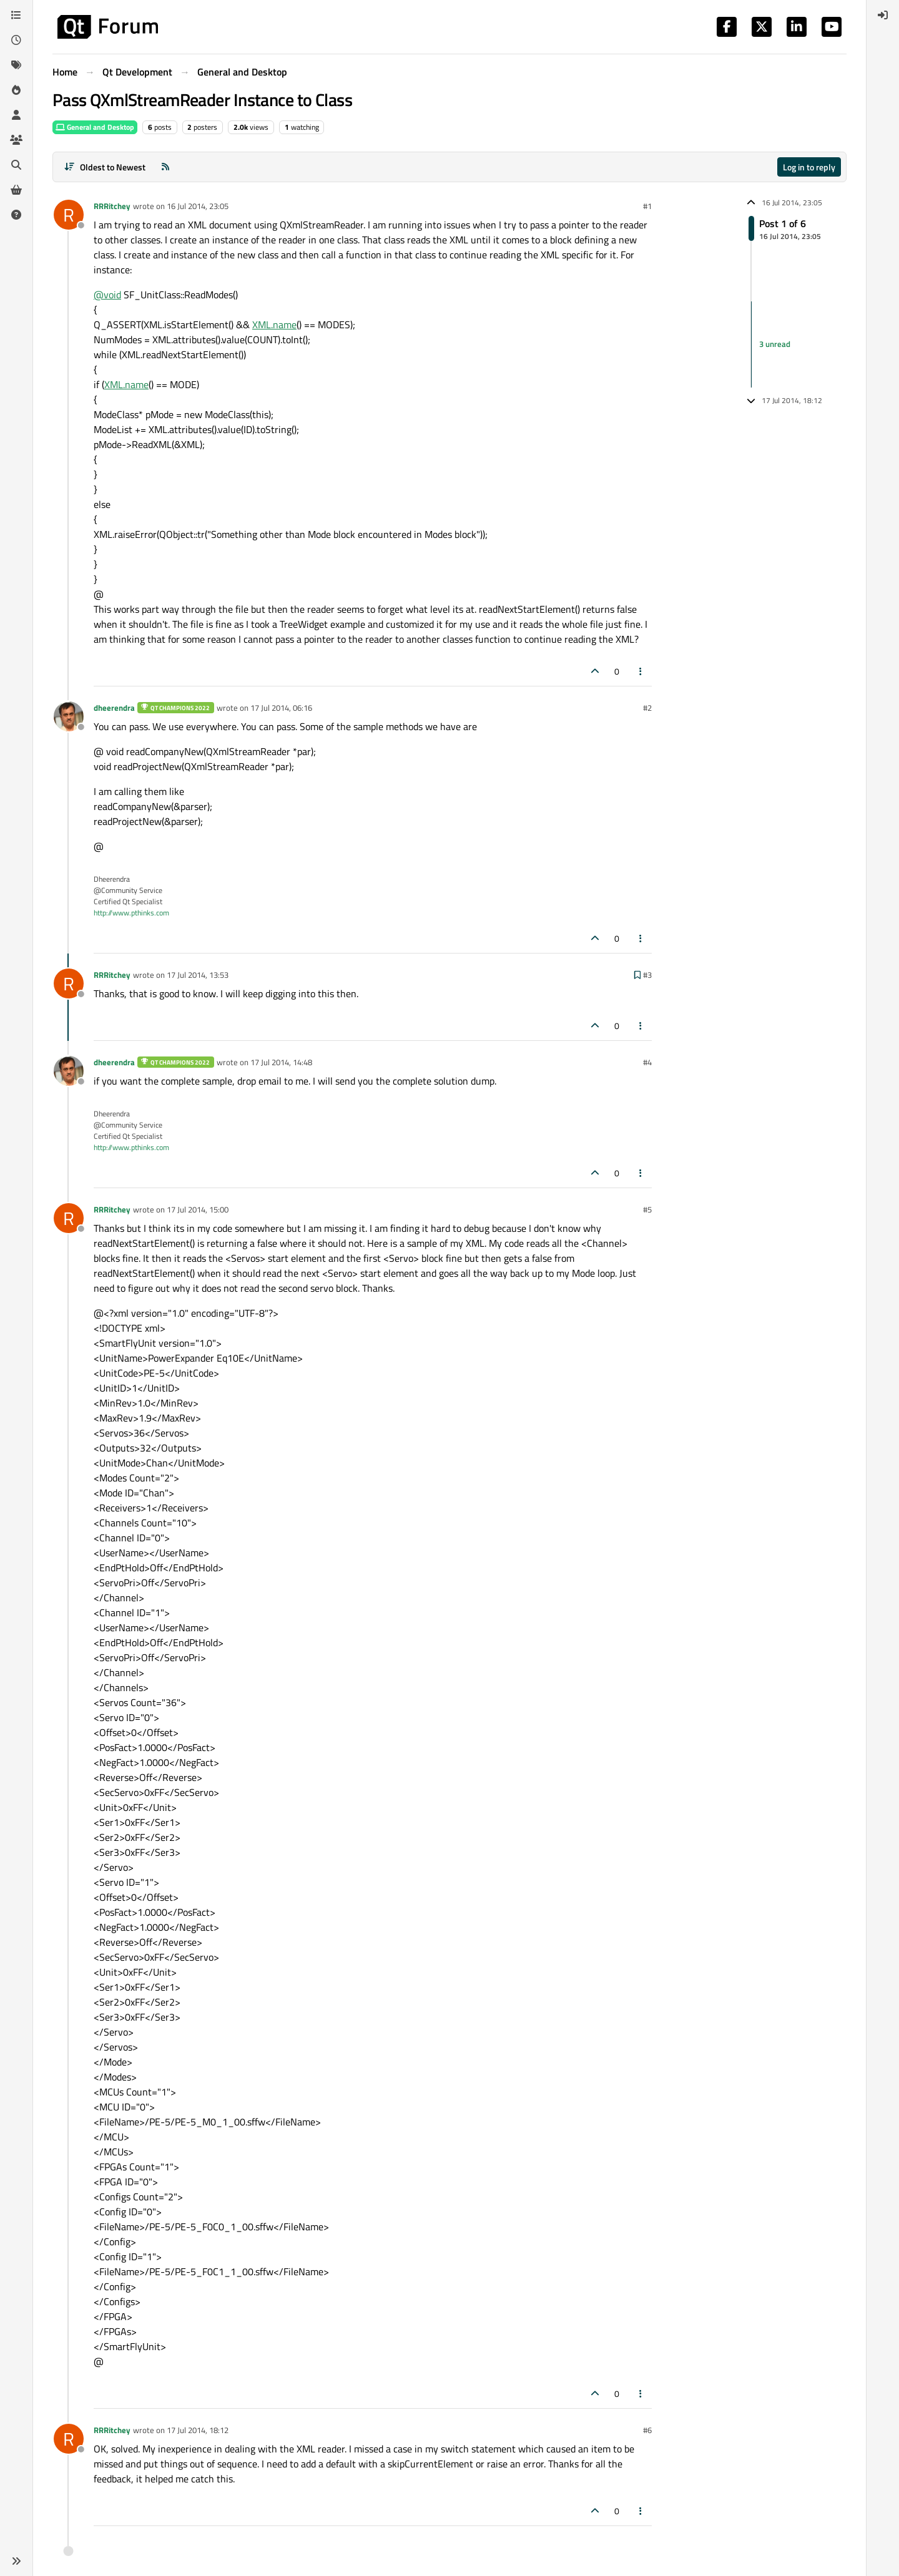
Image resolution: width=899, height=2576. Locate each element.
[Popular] (16, 90)
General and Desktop (95, 127)
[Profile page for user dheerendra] (69, 716)
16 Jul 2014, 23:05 (197, 206)
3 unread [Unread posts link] (774, 344)
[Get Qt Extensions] (16, 190)
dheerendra (114, 707)
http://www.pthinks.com (131, 913)
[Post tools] (641, 671)
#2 (647, 707)
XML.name (274, 324)
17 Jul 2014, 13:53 (197, 974)
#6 (647, 2430)
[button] (16, 2561)
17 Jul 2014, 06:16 (281, 707)
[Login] (883, 15)
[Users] (16, 115)
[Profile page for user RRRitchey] (69, 215)
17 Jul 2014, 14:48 (281, 1062)
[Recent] (16, 40)
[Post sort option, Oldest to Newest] (104, 167)
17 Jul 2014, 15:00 (197, 1209)
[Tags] (16, 65)
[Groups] (16, 140)
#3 (647, 974)
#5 (647, 1209)
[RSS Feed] (165, 167)
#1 (647, 206)
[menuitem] (883, 15)
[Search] (16, 165)
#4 (647, 1062)
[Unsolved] (16, 215)
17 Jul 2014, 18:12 (197, 2430)
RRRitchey (112, 206)
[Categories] (16, 15)
